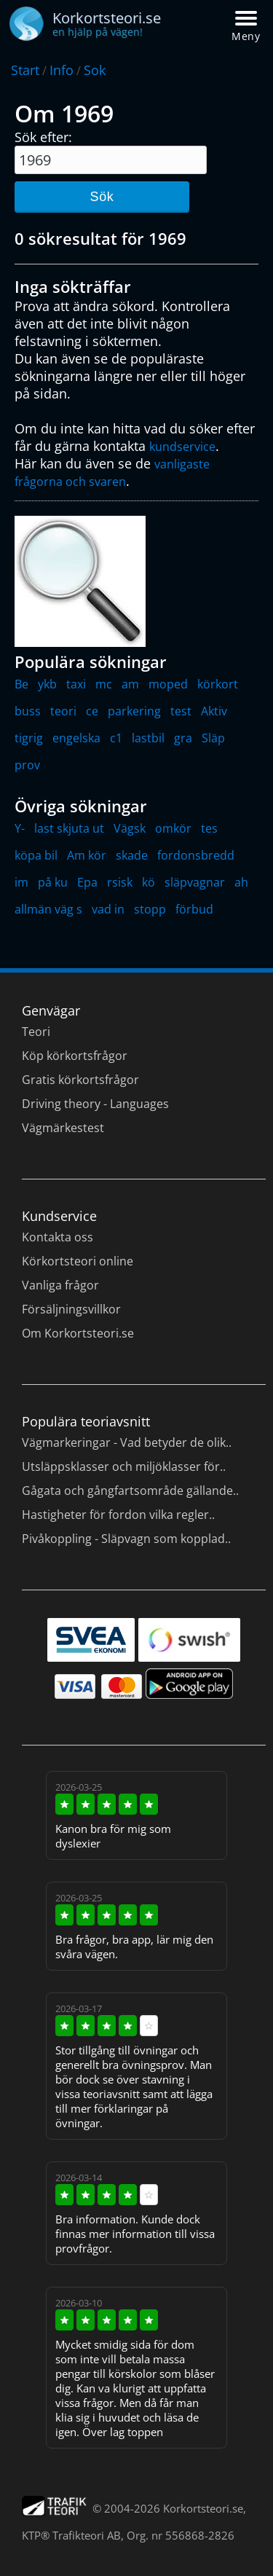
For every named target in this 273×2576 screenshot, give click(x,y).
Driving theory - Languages (95, 1104)
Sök (102, 196)
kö (148, 882)
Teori (36, 1032)
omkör (173, 828)
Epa (87, 882)
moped (168, 684)
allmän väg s (48, 909)
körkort (217, 684)
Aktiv (214, 711)
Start (25, 70)
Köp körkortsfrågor (74, 1056)
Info (62, 70)
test (180, 711)
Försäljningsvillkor (71, 1309)
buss (28, 711)
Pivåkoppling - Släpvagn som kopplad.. (126, 1539)
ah (241, 882)
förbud (194, 909)
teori (63, 711)
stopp (150, 909)
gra (183, 738)
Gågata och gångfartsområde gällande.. (130, 1491)
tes (209, 828)
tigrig (29, 738)
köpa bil (36, 855)
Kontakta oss (57, 1237)
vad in (108, 909)
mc (103, 684)
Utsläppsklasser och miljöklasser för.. (124, 1466)
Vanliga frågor (60, 1285)
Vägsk (130, 828)
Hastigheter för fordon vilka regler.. (118, 1515)
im (21, 882)
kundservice (182, 447)
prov (27, 765)
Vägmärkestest (63, 1128)
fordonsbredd (195, 855)
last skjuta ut (69, 828)
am (130, 684)
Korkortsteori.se (203, 2508)
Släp (213, 738)
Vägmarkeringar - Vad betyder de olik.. (127, 1442)
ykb (47, 684)
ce (92, 711)
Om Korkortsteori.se (78, 1333)
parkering (134, 711)
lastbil (148, 738)
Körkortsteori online (77, 1261)
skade (132, 855)
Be (21, 684)
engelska (76, 738)
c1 (116, 738)
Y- (20, 828)
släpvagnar (195, 882)
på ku (53, 882)
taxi (76, 684)
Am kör (86, 855)
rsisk (119, 882)
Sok (95, 70)
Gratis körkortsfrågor (80, 1080)
